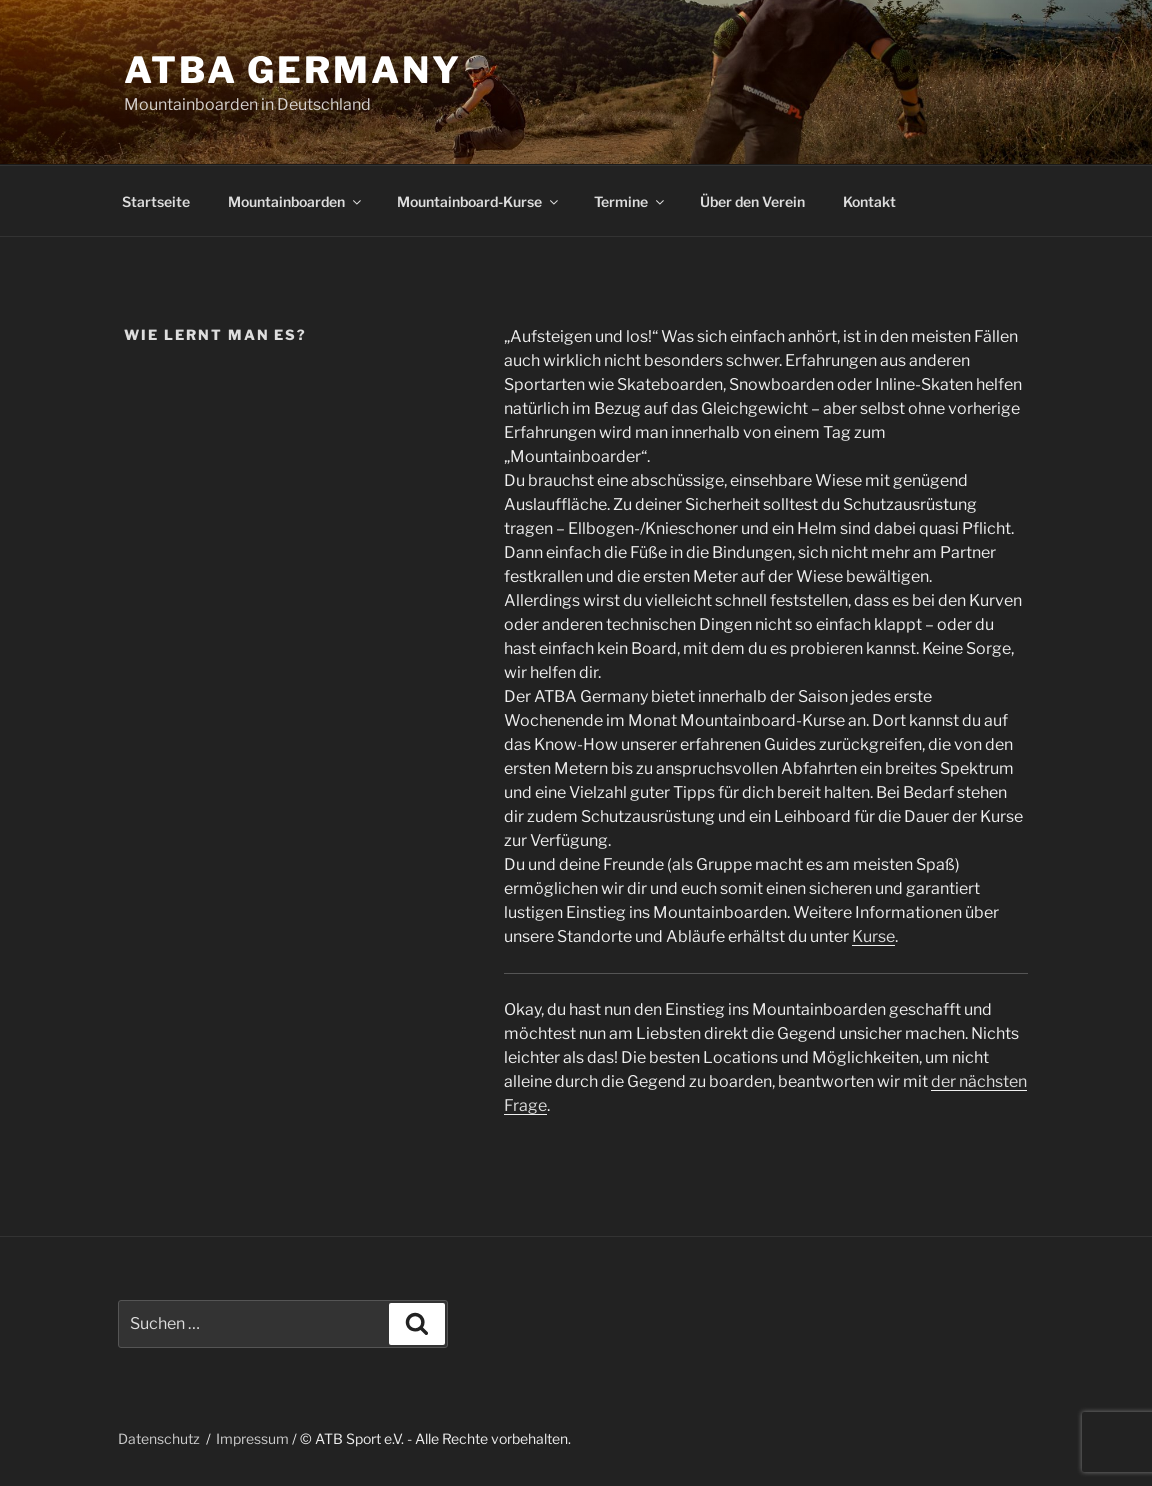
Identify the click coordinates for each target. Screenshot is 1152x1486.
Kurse (873, 936)
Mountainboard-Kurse (479, 201)
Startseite (156, 201)
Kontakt (869, 201)
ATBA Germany (293, 70)
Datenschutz (159, 1438)
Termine (630, 201)
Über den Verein (752, 201)
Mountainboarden (296, 201)
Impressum (252, 1438)
